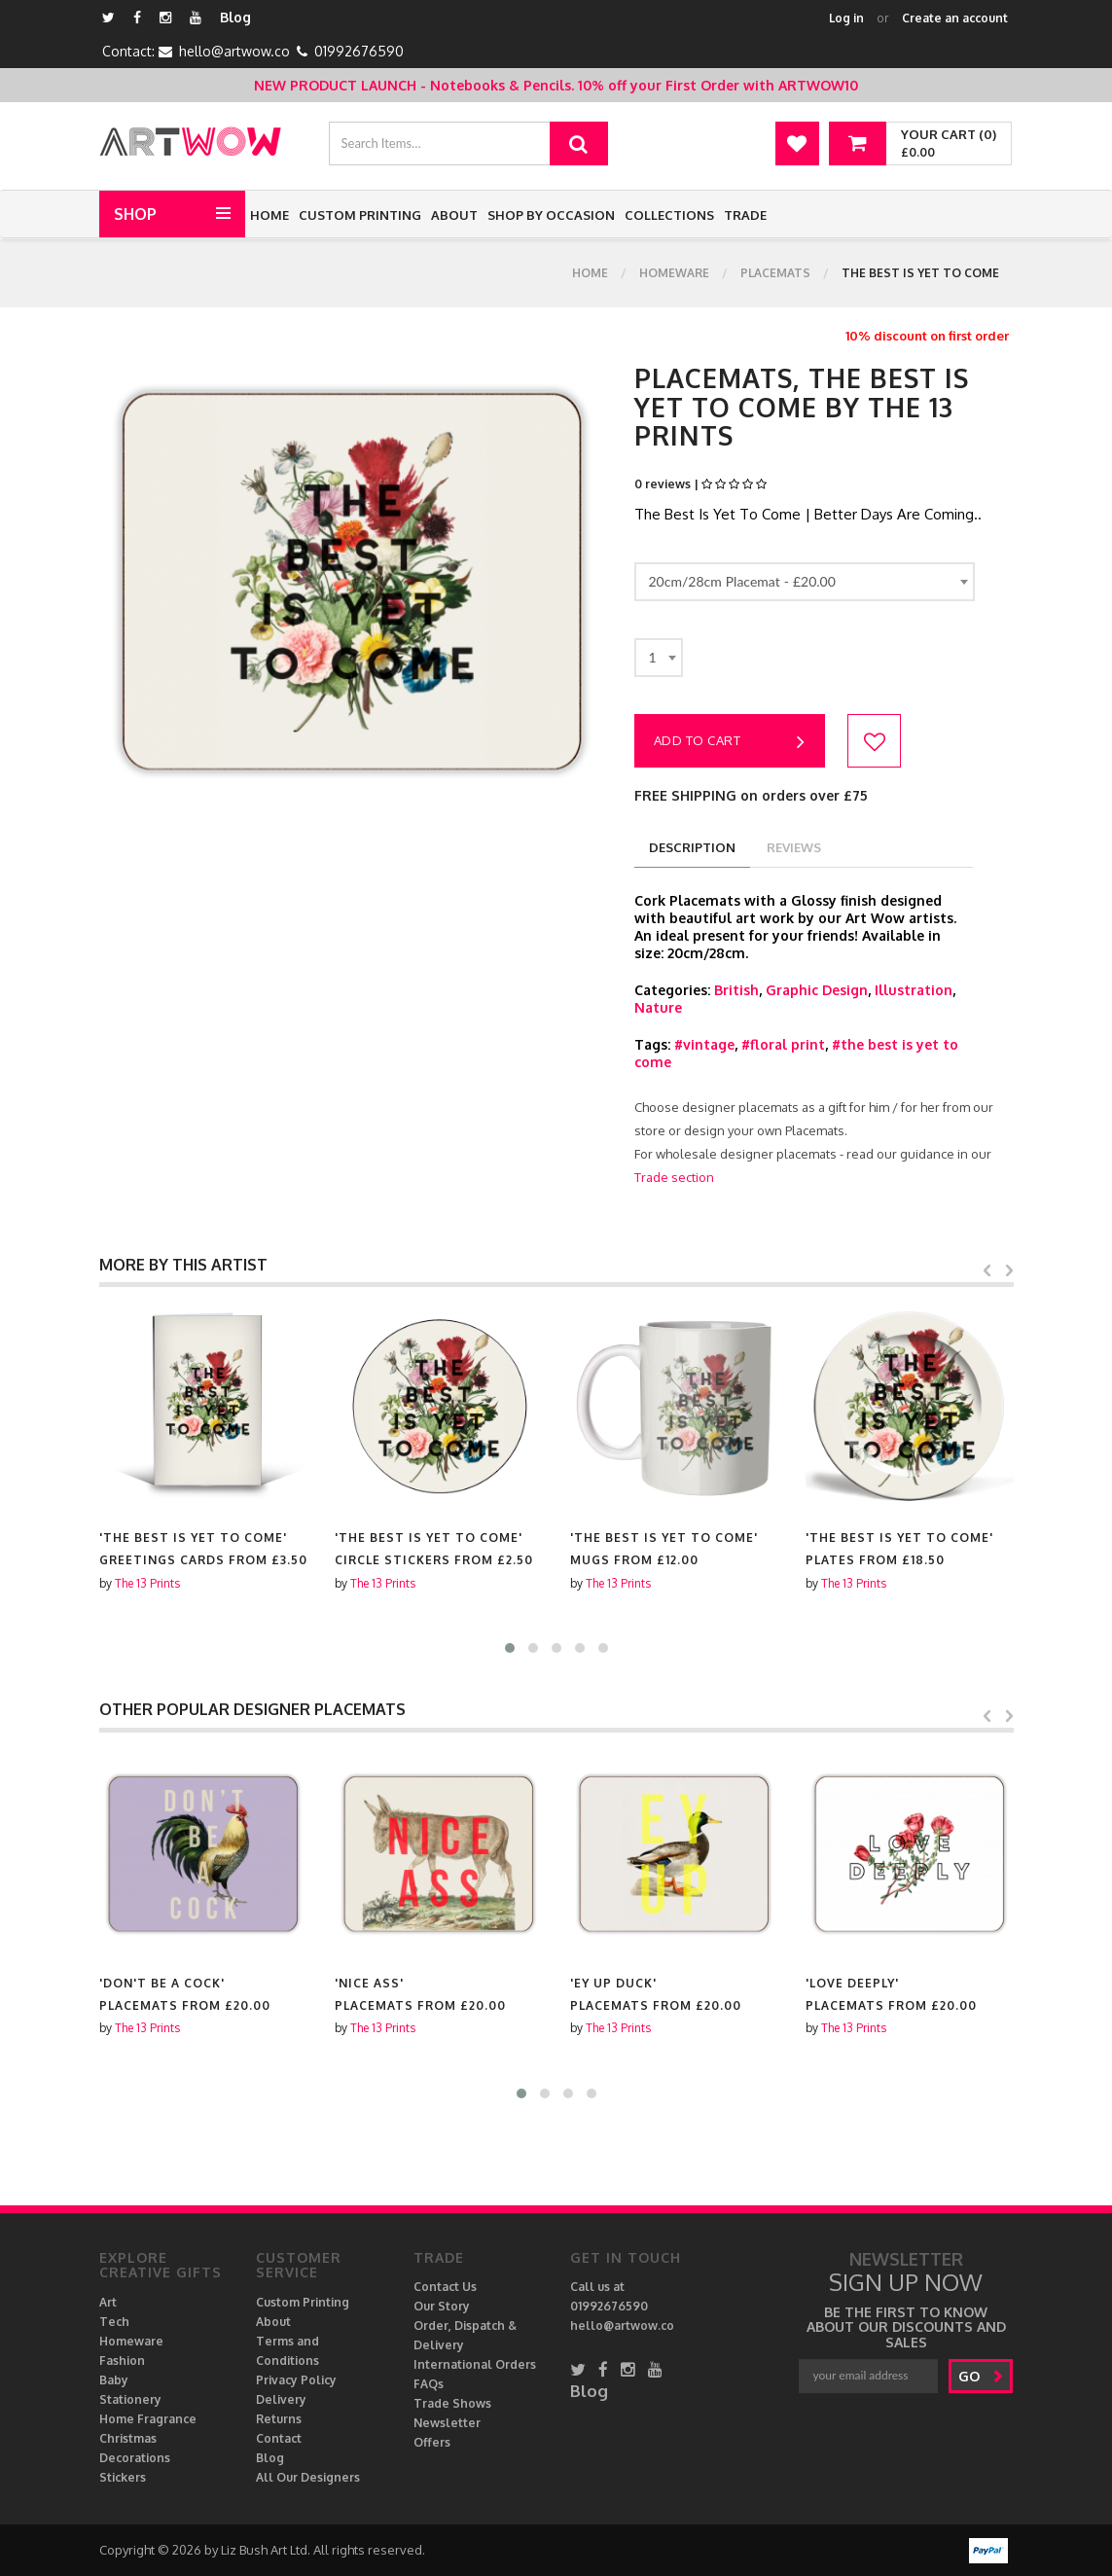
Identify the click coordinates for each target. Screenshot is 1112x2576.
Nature (658, 1007)
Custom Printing (360, 215)
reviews (794, 847)
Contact (279, 2438)
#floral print (783, 1044)
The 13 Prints (147, 1583)
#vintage (704, 1044)
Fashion (122, 2360)
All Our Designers (308, 2477)
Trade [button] (745, 215)
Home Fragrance (148, 2419)
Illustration (913, 990)
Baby (113, 2380)
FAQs (428, 2384)
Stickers (122, 2477)
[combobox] (804, 581)
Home (269, 215)
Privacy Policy (296, 2380)
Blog (235, 17)
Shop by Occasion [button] (551, 215)
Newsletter (447, 2422)
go (981, 2376)
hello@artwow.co (234, 51)
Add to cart (730, 742)
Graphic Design (817, 990)
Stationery (130, 2399)
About (454, 215)
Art (108, 2302)
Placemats (775, 273)
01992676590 (359, 51)
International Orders (474, 2364)
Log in (846, 18)
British (736, 990)
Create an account (955, 18)
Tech (114, 2321)
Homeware (674, 273)
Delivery (281, 2399)
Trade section (674, 1177)
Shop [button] (135, 214)
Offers (431, 2442)
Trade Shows (452, 2403)
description (692, 847)
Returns (279, 2419)
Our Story (441, 2306)
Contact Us (445, 2286)
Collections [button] (669, 215)
